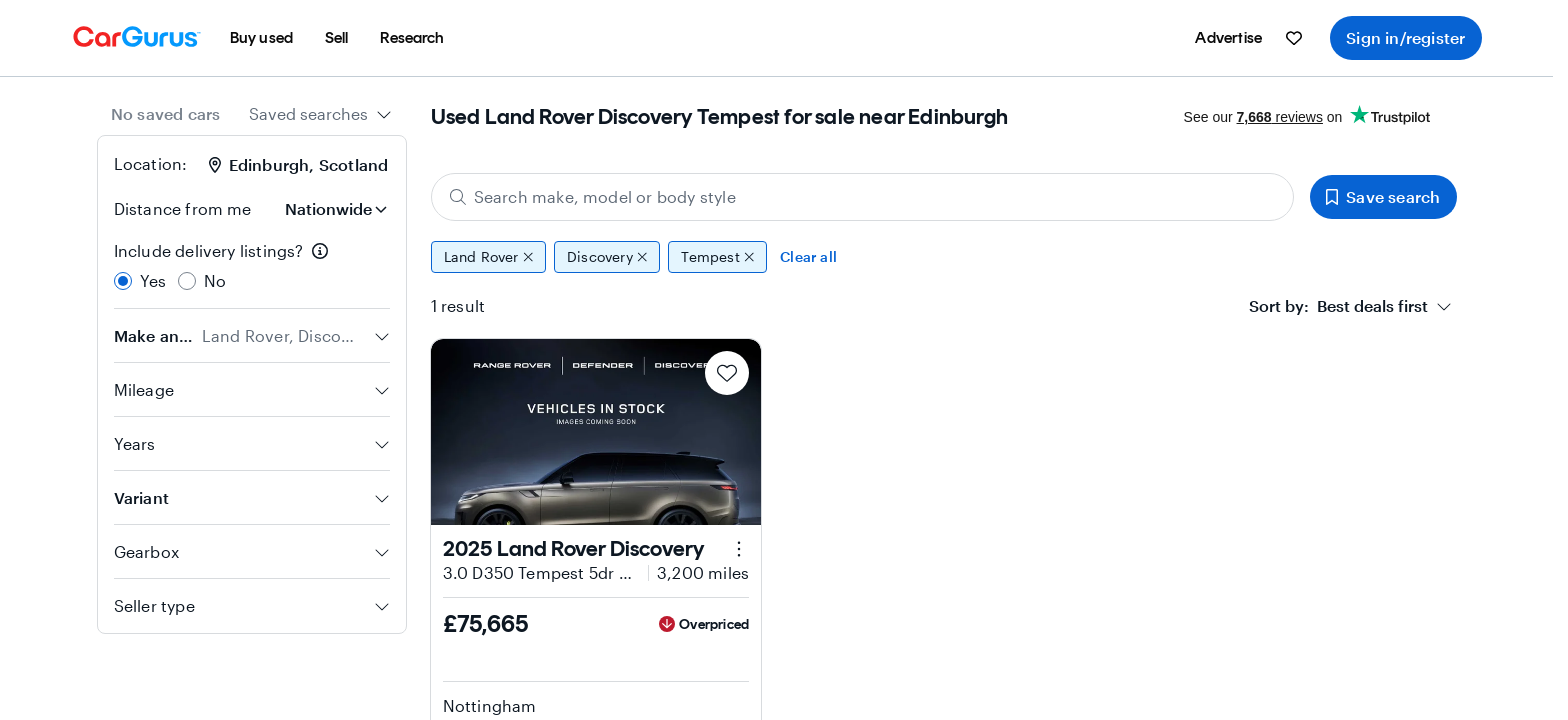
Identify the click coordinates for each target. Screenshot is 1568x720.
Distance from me (183, 208)
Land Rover (489, 257)
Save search (1383, 196)
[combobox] (320, 114)
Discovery (607, 257)
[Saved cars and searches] (1294, 38)
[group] (944, 257)
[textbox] (1338, 306)
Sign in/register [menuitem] (1405, 37)
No (215, 280)
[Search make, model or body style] (863, 197)
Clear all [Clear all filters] (808, 256)
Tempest (717, 257)
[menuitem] (262, 38)
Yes (153, 280)
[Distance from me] (334, 209)
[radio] (123, 281)
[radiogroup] (252, 266)
